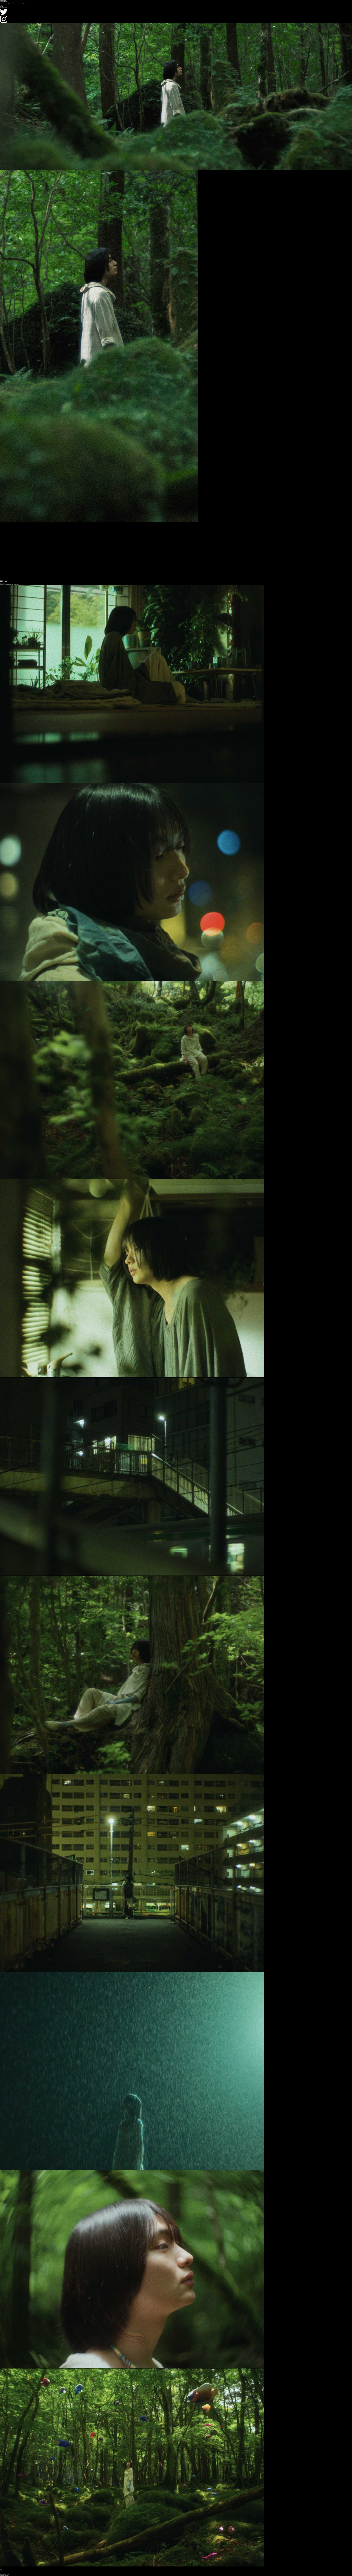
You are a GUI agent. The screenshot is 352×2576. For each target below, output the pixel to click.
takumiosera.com (3, 7)
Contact (1, 6)
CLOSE (1, 580)
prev (1, 2569)
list (0, 2572)
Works (1, 5)
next (1, 2570)
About (1, 4)
